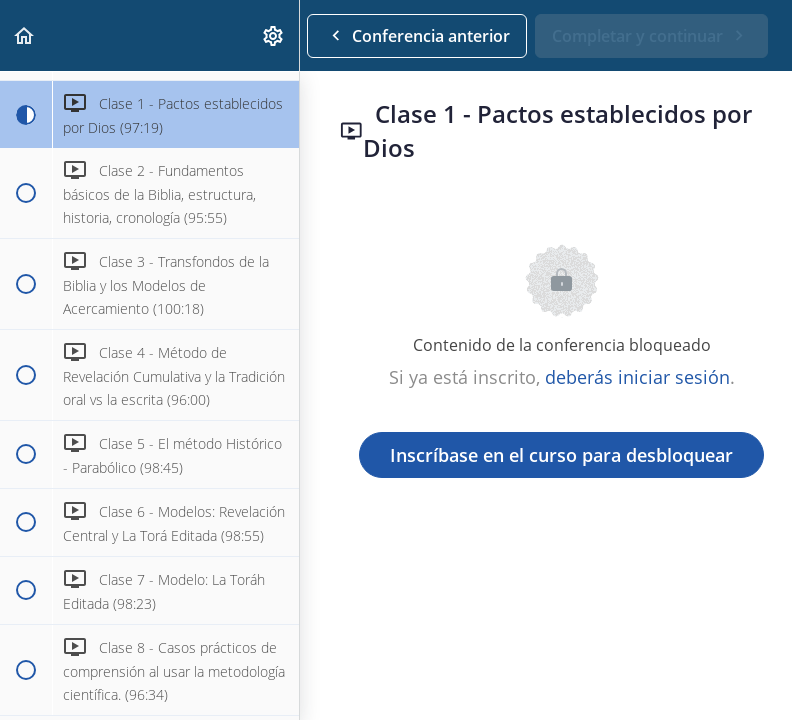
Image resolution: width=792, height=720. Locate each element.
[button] (25, 35)
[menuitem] (274, 35)
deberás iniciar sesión (637, 377)
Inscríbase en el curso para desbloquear (561, 455)
